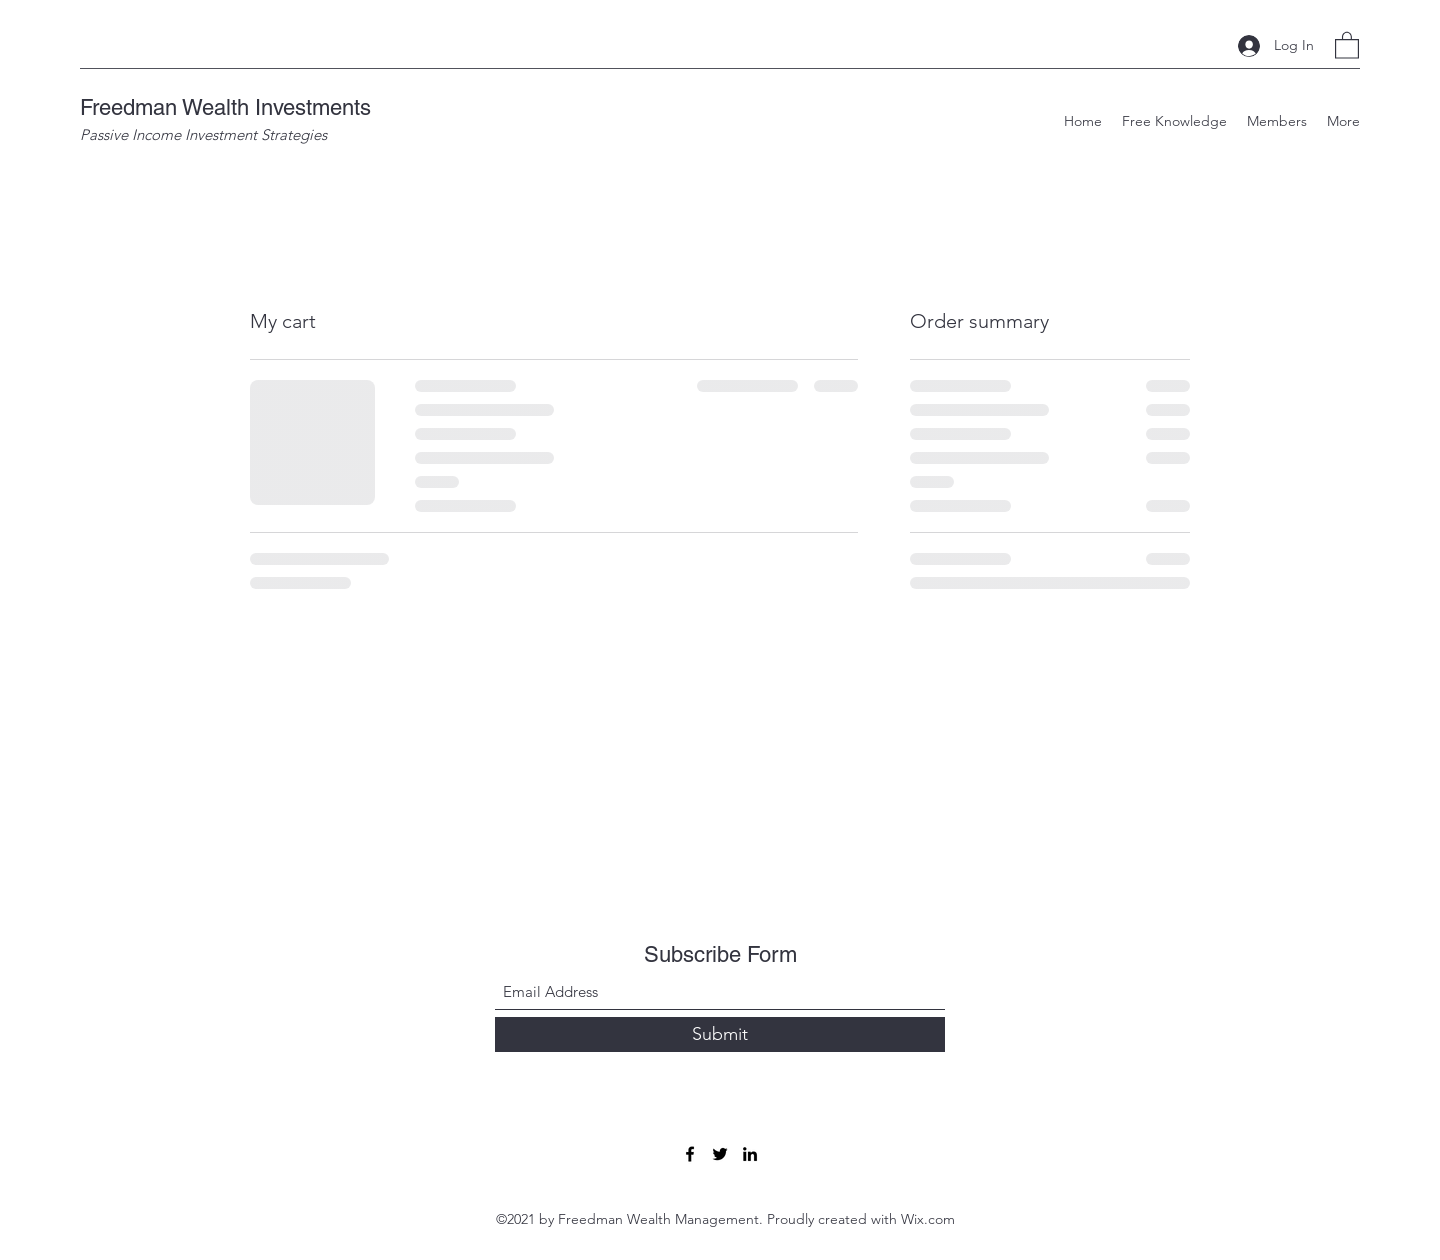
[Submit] (720, 1034)
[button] (1347, 44)
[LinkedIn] (750, 1154)
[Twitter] (720, 1154)
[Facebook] (690, 1154)
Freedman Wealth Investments (225, 107)
